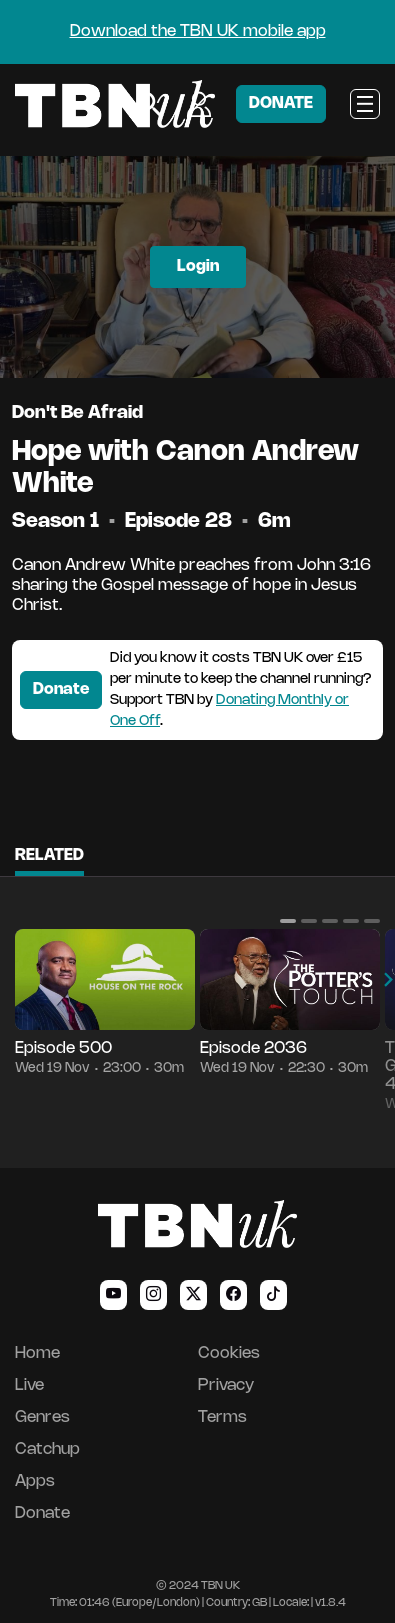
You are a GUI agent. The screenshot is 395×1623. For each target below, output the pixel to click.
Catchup (47, 1449)
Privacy (226, 1385)
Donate (61, 689)
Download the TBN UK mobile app (198, 31)
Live (29, 1385)
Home (37, 1353)
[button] (288, 921)
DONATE (281, 103)
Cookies (229, 1353)
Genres (42, 1417)
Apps (35, 1481)
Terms (222, 1417)
